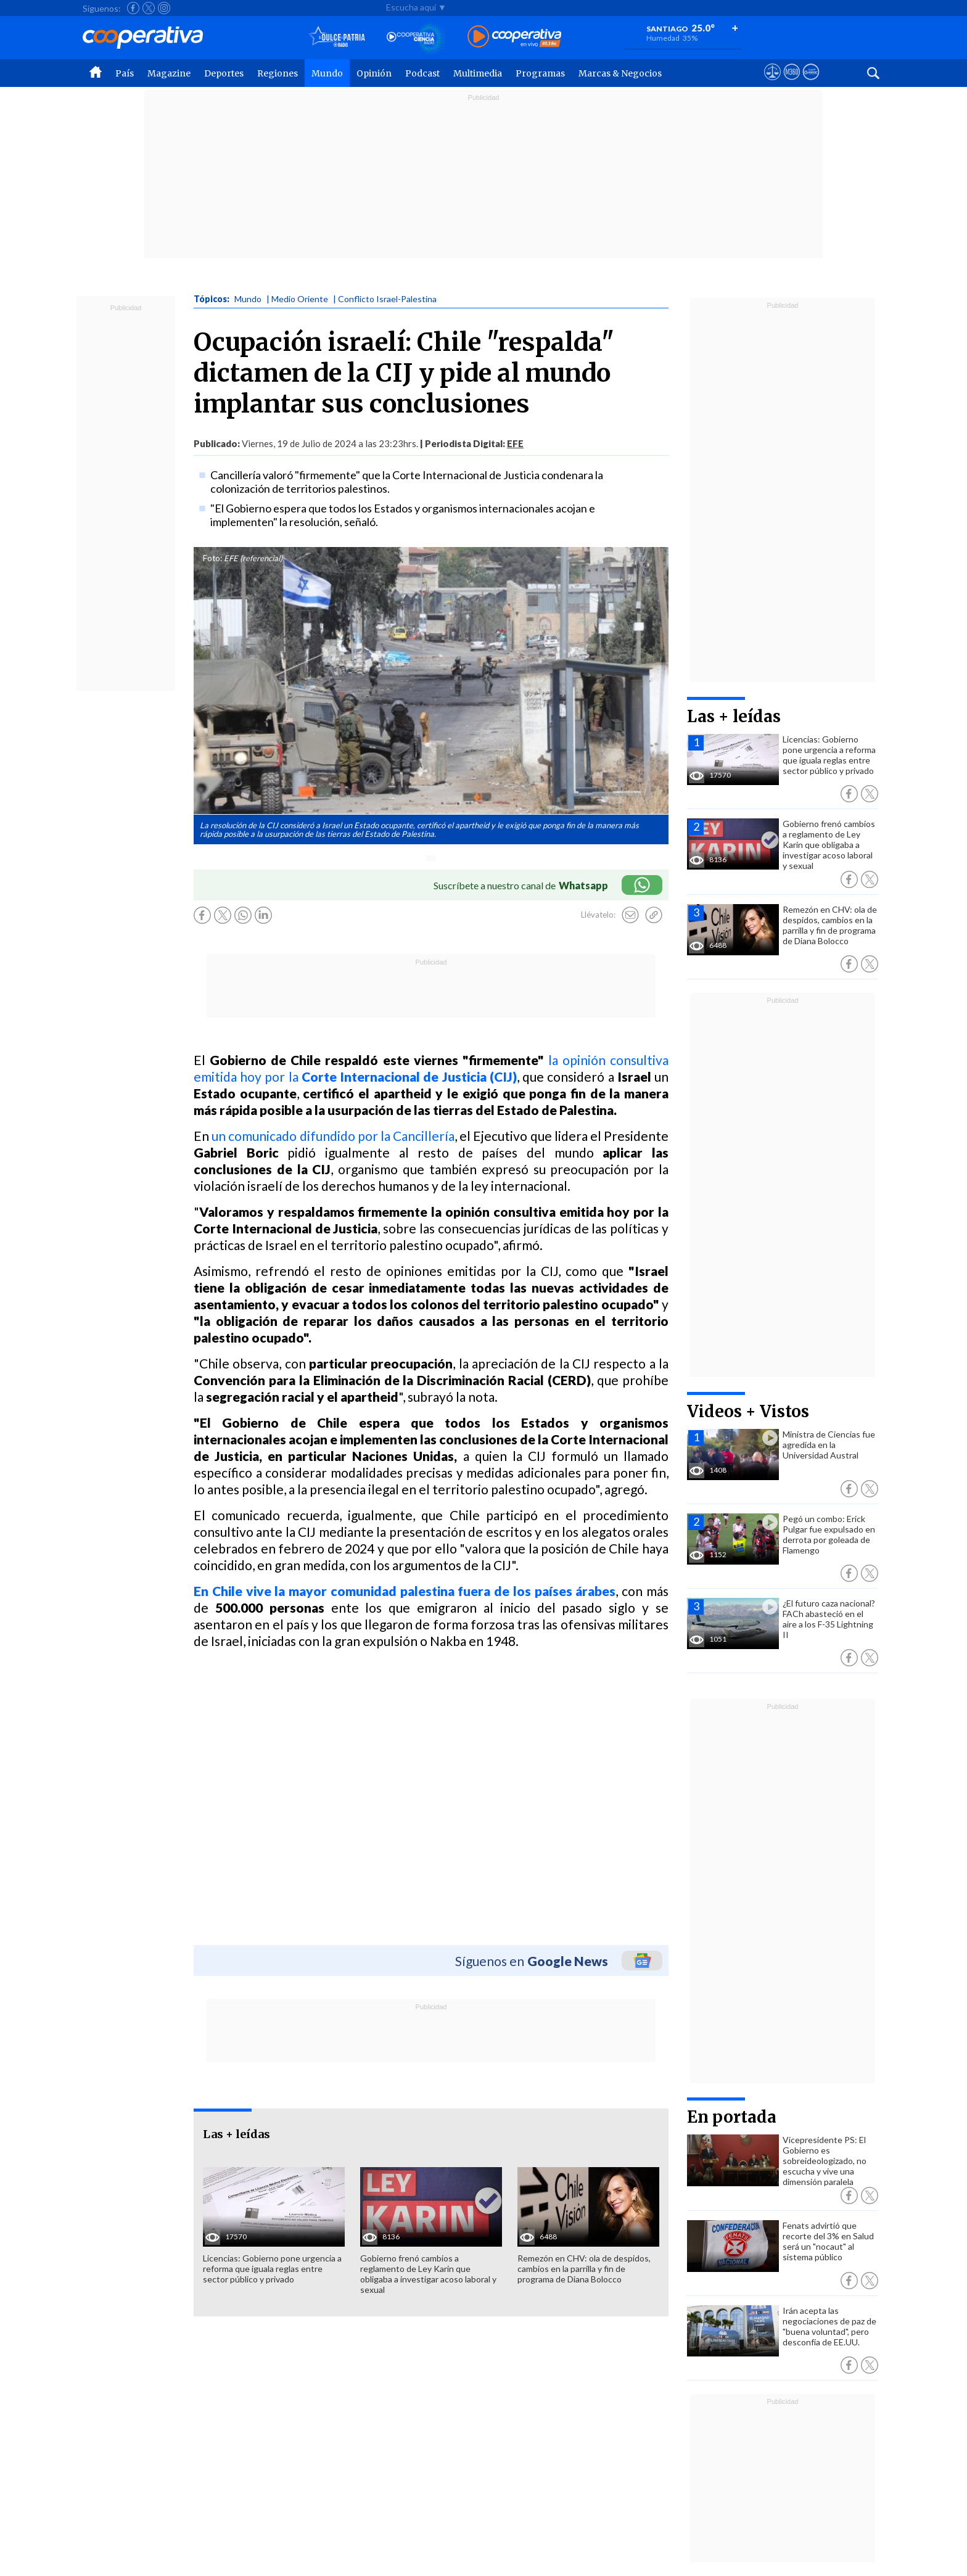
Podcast (422, 73)
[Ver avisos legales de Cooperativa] (772, 83)
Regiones (277, 73)
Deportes (224, 73)
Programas (540, 73)
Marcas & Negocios (620, 73)
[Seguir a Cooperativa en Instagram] (164, 8)
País (124, 73)
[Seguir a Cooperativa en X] (148, 8)
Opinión (374, 73)
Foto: (212, 558)
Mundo (327, 73)
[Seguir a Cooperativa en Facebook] (133, 8)
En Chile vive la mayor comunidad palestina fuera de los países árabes (404, 1591)
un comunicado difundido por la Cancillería (333, 1135)
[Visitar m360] (791, 83)
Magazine (169, 73)
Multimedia (477, 73)
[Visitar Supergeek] (810, 83)
